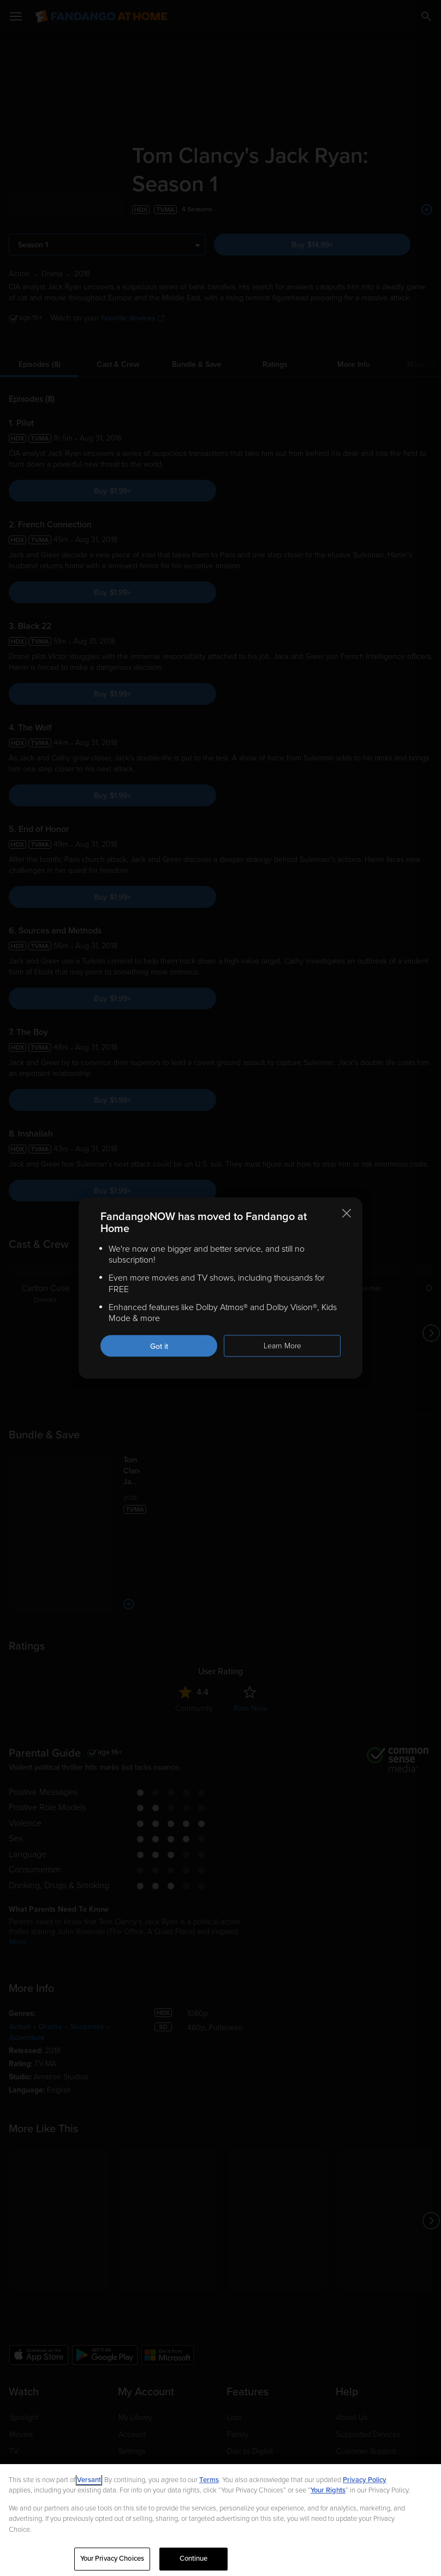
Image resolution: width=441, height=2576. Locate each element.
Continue (194, 2558)
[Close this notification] (346, 1213)
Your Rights (328, 2490)
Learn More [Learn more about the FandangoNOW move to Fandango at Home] (282, 1346)
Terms (209, 2480)
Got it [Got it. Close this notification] (159, 1346)
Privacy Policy (364, 2480)
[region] (220, 2520)
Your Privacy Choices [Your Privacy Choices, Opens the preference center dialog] (112, 2558)
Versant (89, 2480)
